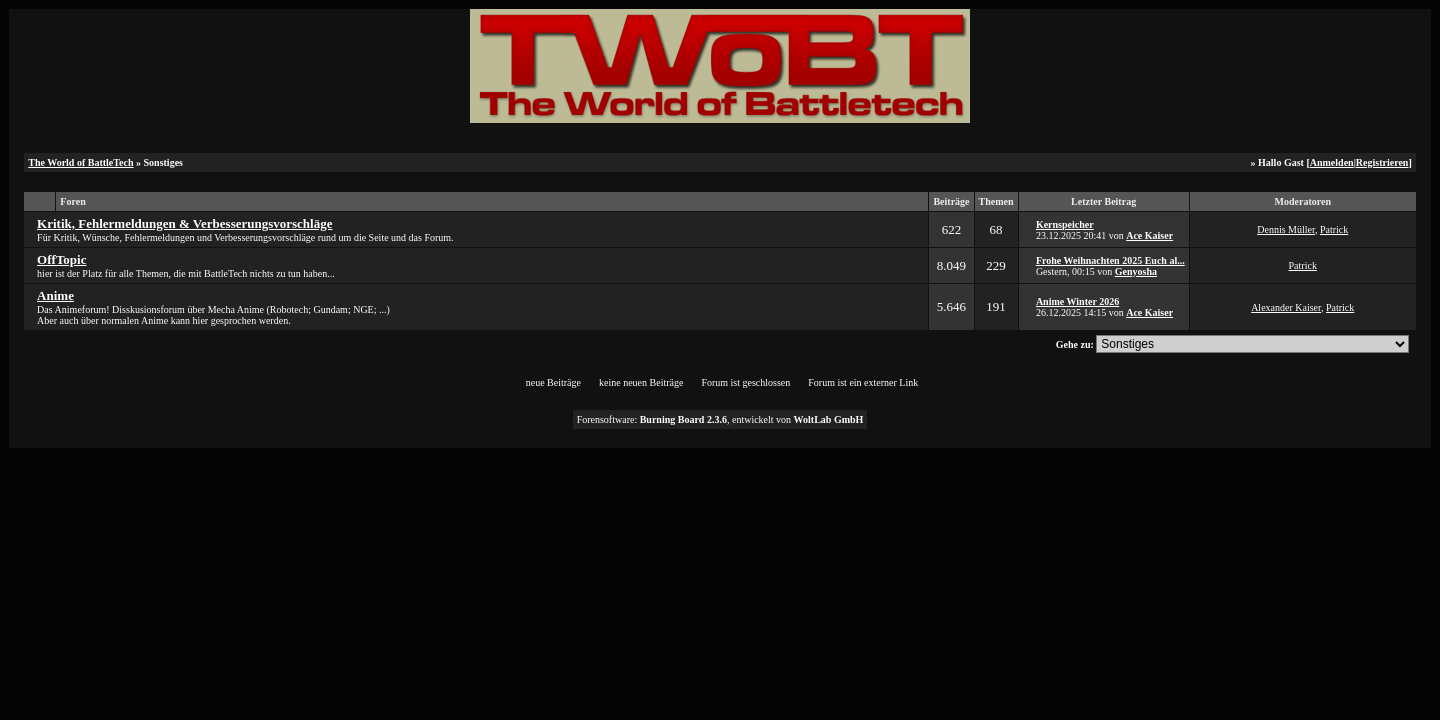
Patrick (1334, 229)
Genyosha (1136, 271)
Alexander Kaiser (1286, 307)
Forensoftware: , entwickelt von (720, 419)
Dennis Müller (1286, 229)
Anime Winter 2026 (1077, 301)
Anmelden (1332, 162)
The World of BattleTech (80, 162)
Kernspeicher (1065, 224)
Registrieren (1382, 162)
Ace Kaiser (1149, 235)
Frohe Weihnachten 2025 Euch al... (1110, 260)
